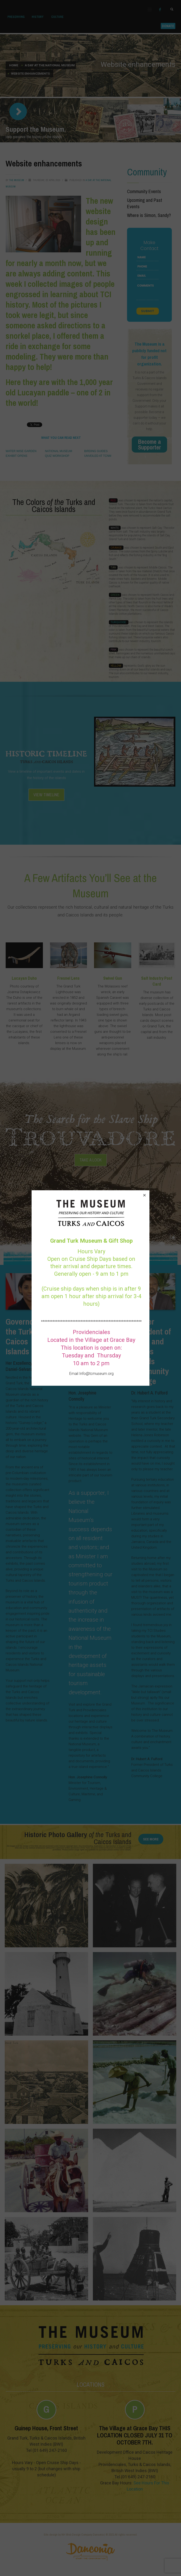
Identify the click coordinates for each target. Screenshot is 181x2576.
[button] (144, 1195)
